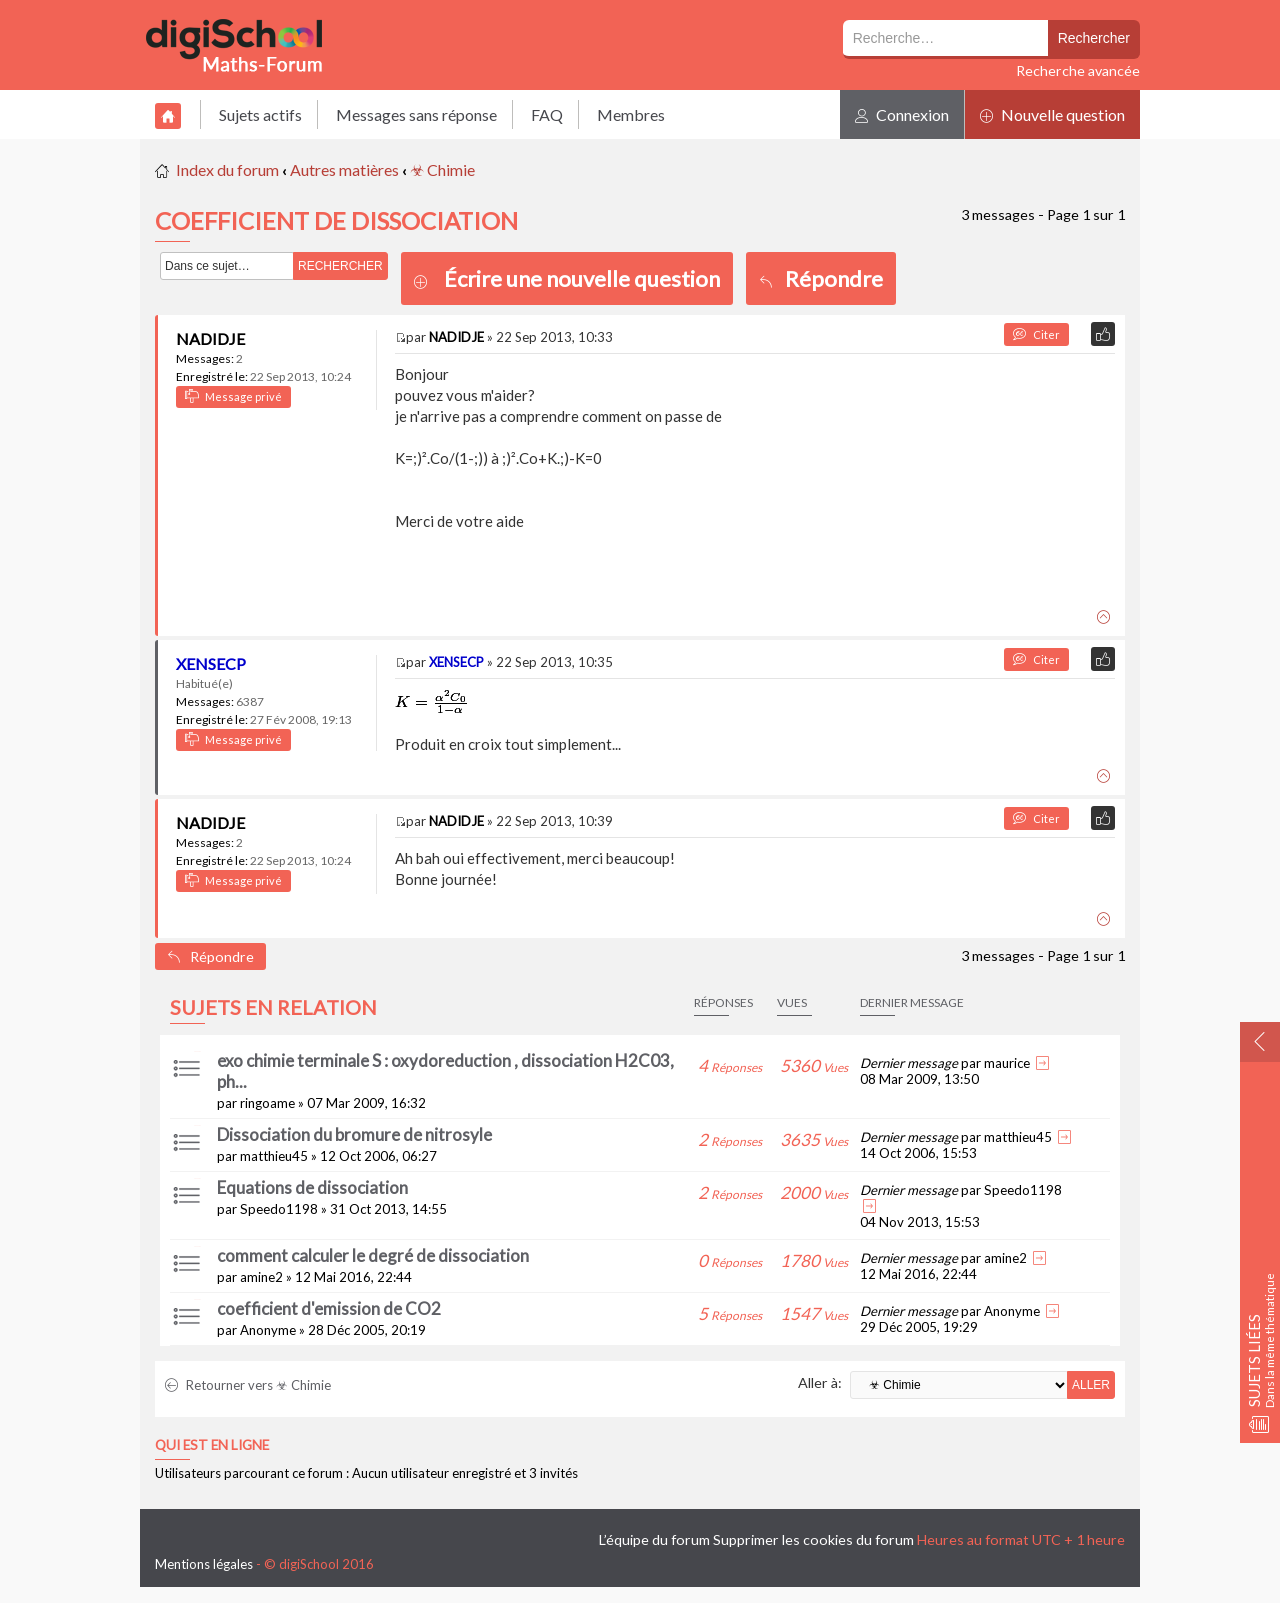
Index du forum (227, 169)
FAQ (547, 114)
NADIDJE (210, 338)
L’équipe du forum (654, 1539)
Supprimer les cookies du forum (813, 1539)
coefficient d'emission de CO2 (329, 1308)
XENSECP (211, 663)
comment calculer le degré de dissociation (373, 1255)
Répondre (821, 278)
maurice (1007, 1063)
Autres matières (344, 169)
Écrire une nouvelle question (582, 278)
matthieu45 (274, 1156)
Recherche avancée (1078, 70)
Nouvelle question (1052, 114)
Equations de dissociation (312, 1187)
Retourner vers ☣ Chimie (248, 1385)
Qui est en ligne (212, 1445)
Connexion (902, 114)
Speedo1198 (279, 1209)
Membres (631, 114)
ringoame (267, 1103)
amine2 (261, 1277)
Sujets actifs (260, 114)
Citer (1036, 334)
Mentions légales (204, 1564)
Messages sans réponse (416, 114)
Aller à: (820, 1382)
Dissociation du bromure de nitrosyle (354, 1134)
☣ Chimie (442, 169)
